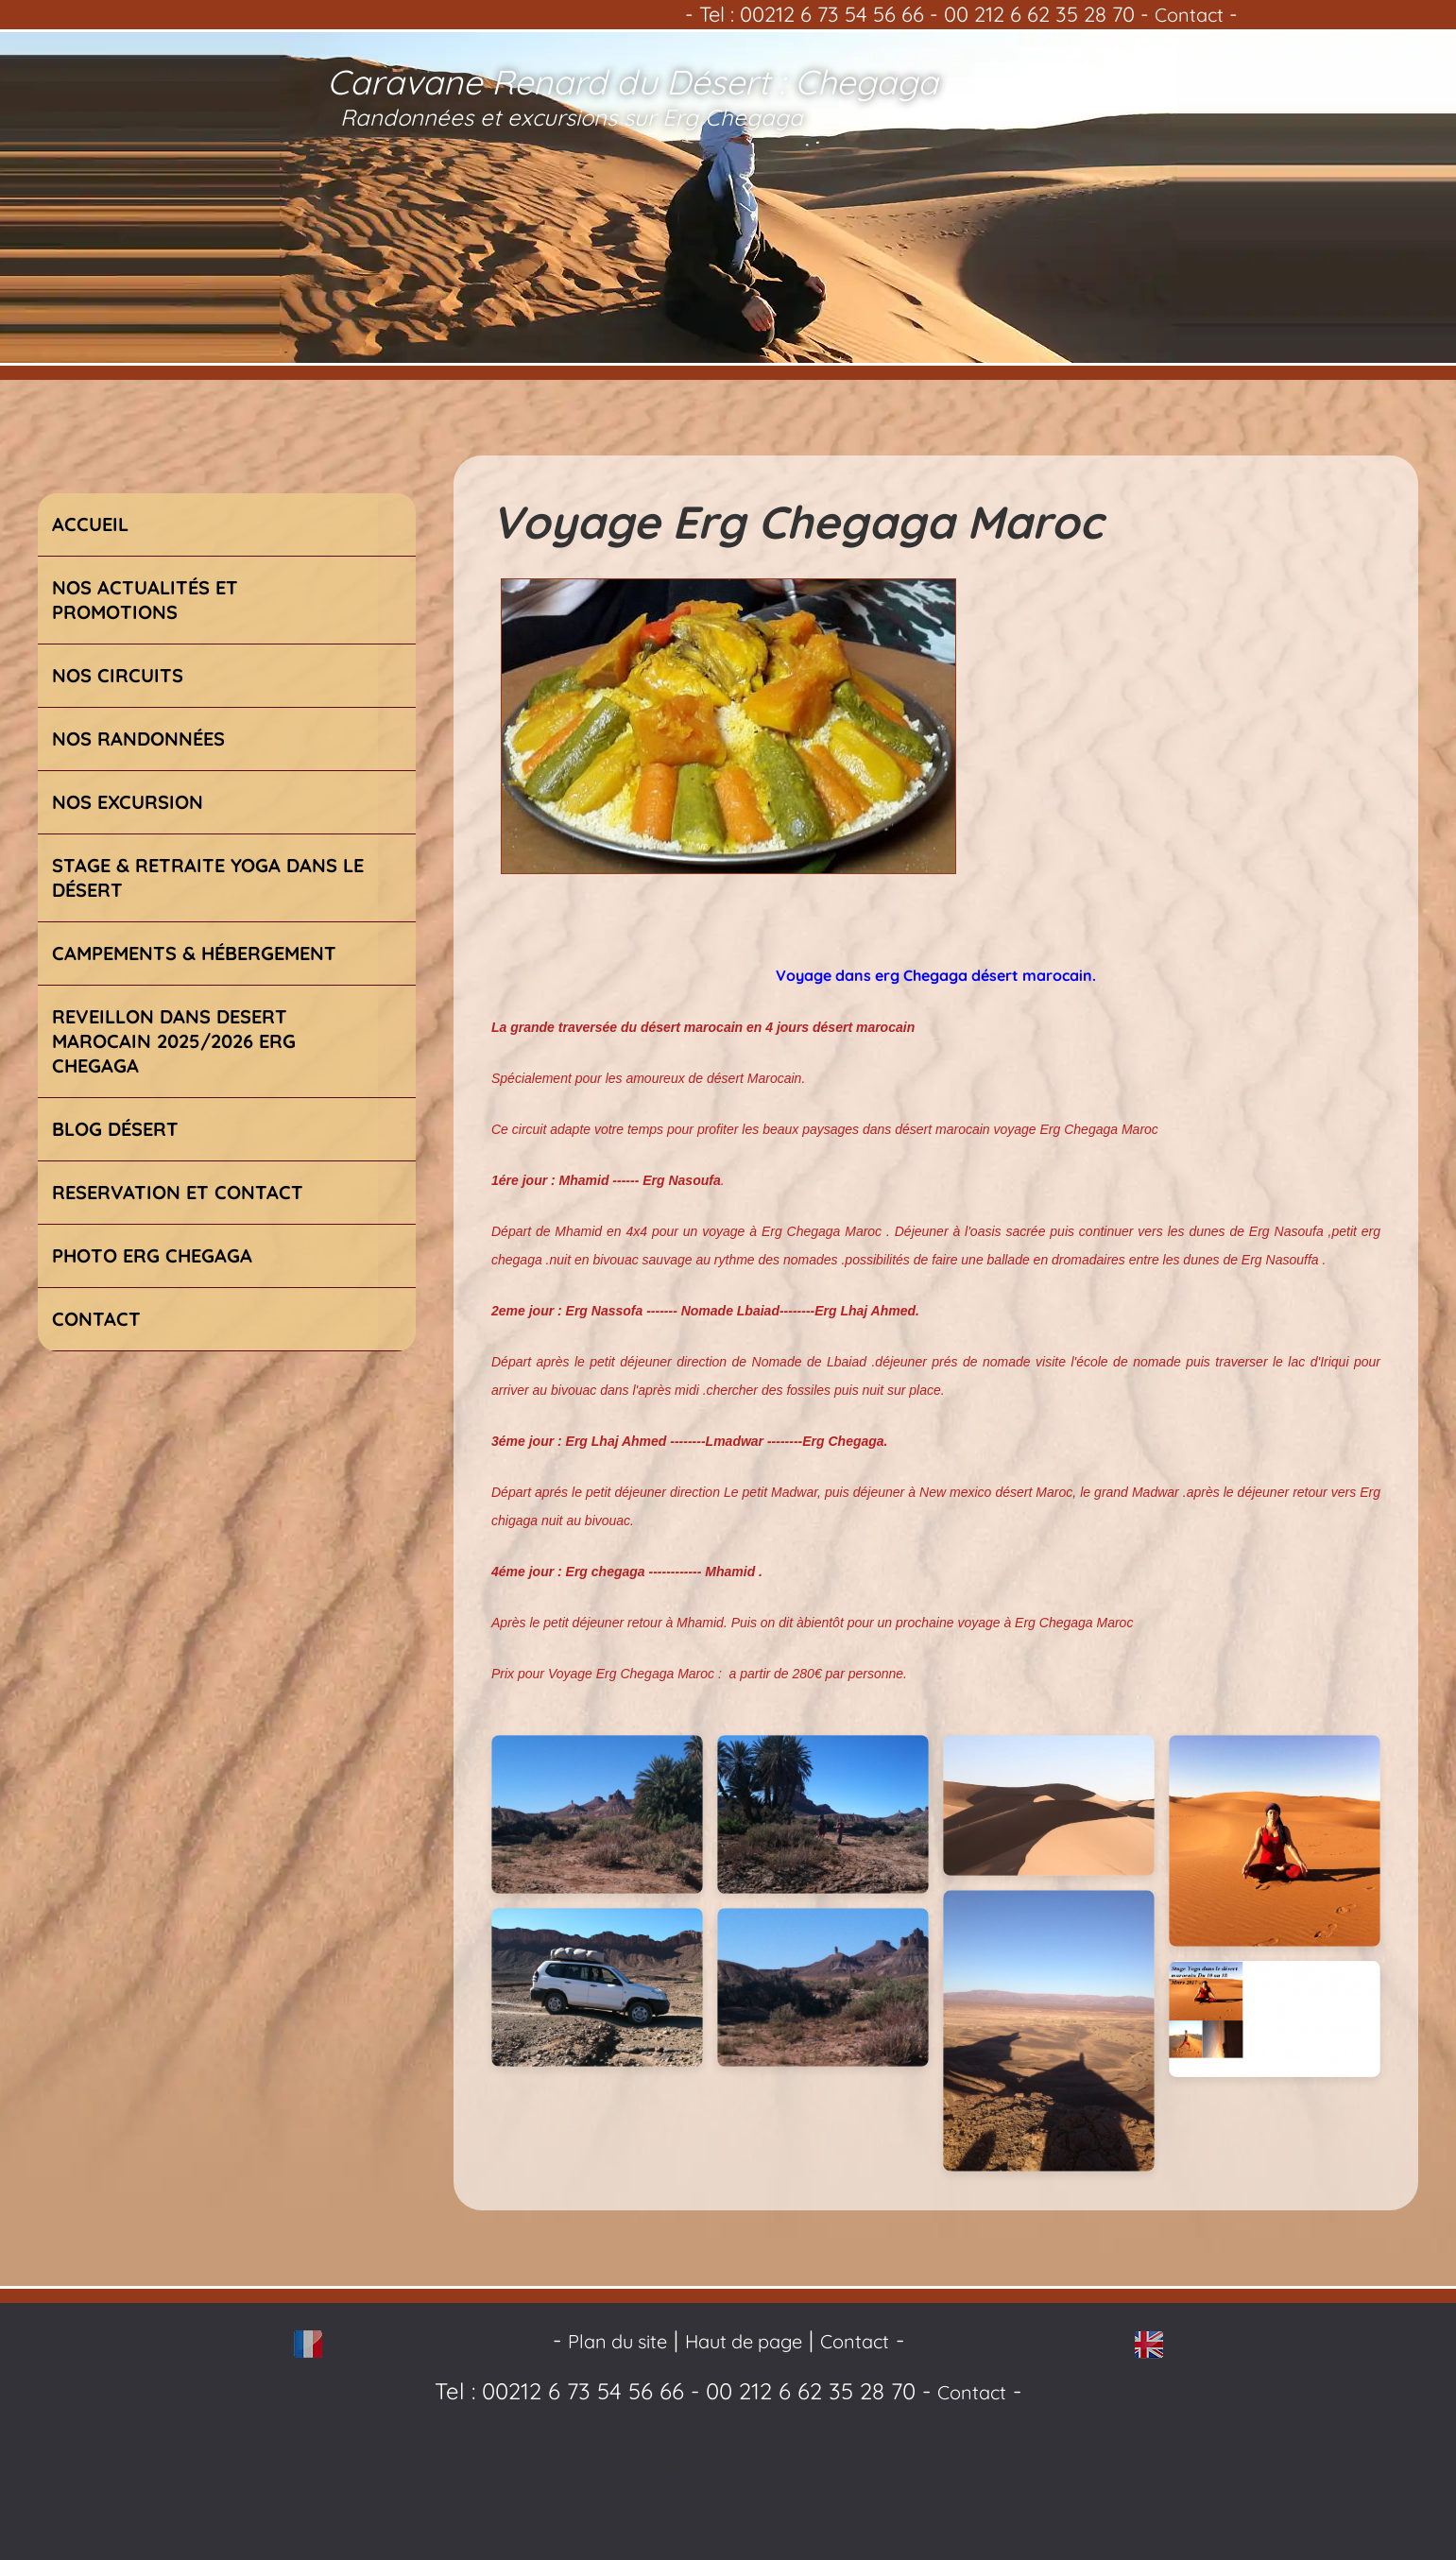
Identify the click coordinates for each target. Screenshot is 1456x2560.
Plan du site (617, 2341)
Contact (1189, 14)
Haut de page (743, 2341)
